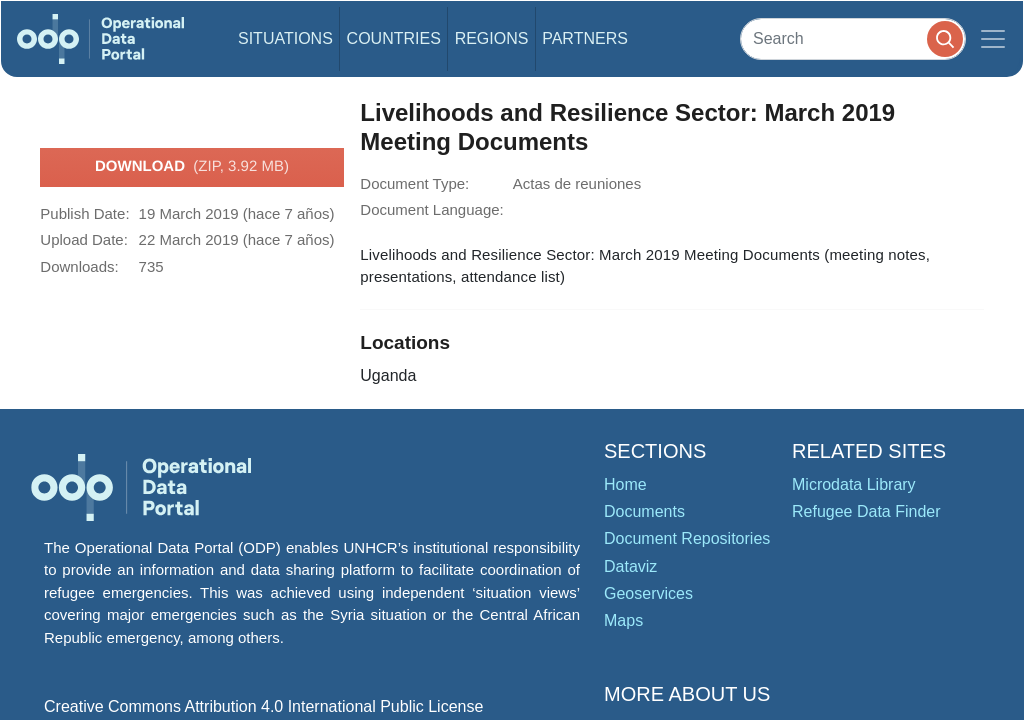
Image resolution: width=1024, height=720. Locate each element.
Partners (585, 38)
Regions (492, 38)
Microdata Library (854, 484)
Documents (644, 511)
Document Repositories (687, 538)
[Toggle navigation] (993, 39)
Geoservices (648, 593)
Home (625, 484)
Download (192, 167)
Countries (394, 38)
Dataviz (630, 566)
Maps (623, 620)
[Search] (853, 38)
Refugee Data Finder (866, 511)
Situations (285, 38)
